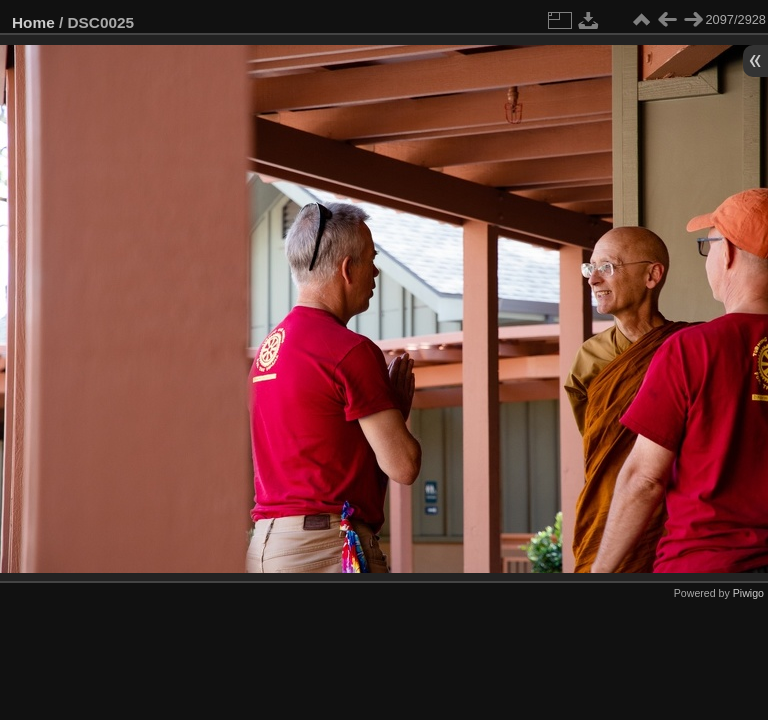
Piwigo (748, 593)
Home (33, 22)
